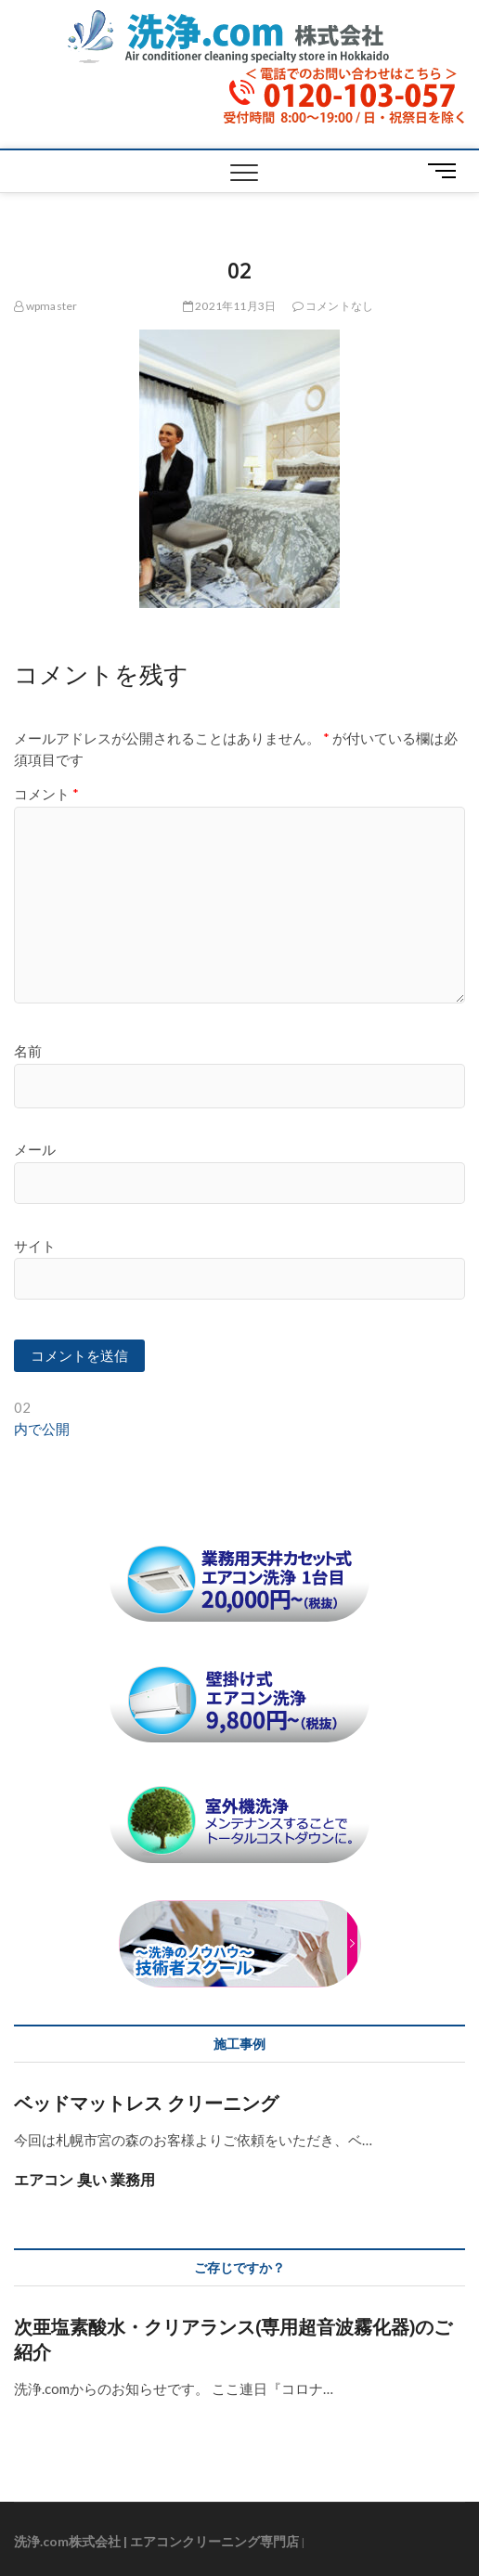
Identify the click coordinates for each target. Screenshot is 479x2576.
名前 (28, 1050)
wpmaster (45, 306)
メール (35, 1149)
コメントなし (333, 306)
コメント (46, 793)
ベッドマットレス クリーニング (146, 2103)
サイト (35, 1245)
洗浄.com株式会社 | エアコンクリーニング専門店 (156, 2541)
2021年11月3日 (229, 306)
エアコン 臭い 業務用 (84, 2179)
